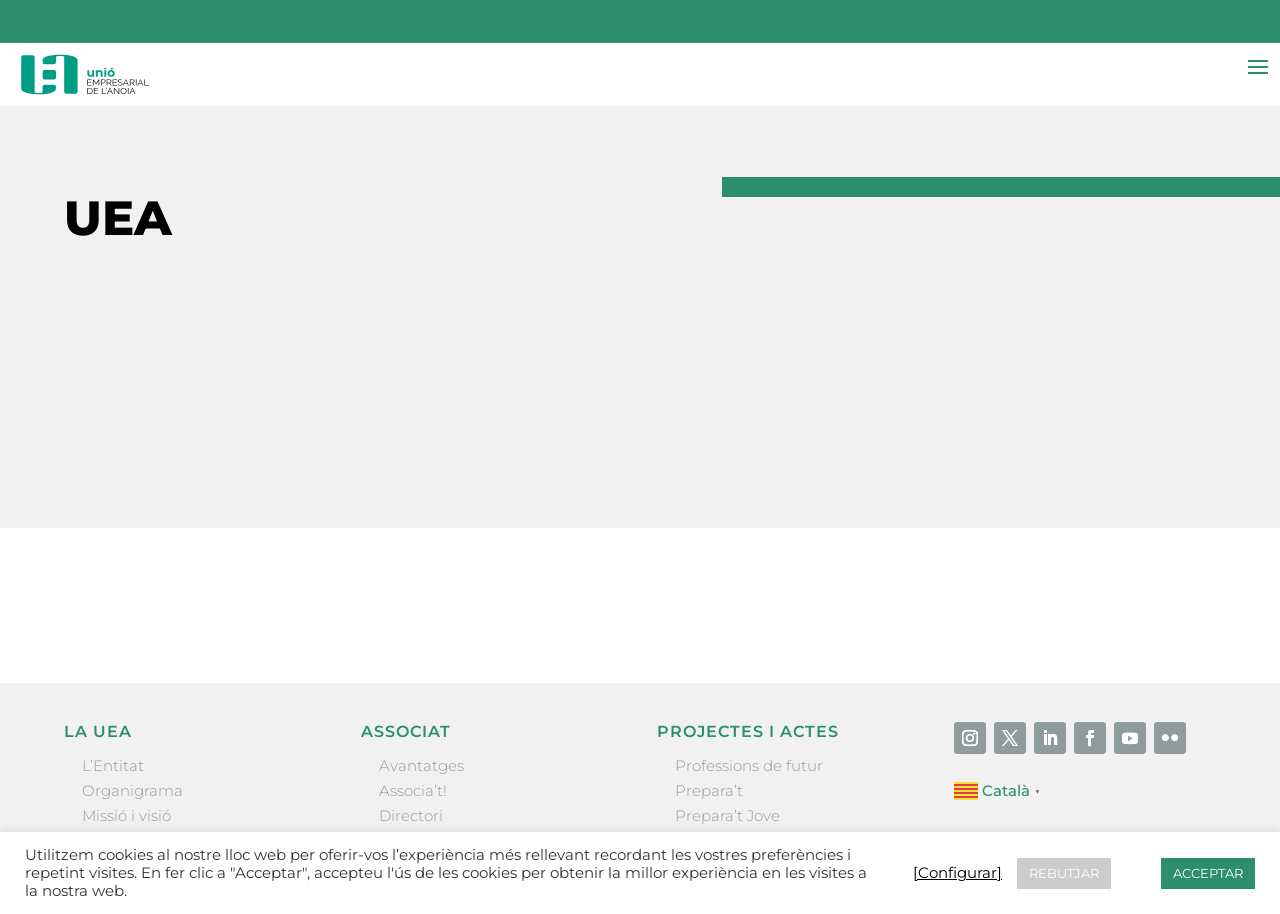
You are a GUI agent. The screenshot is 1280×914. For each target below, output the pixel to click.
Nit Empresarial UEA (751, 701)
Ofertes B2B (423, 701)
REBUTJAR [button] (1064, 873)
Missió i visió (126, 676)
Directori (411, 676)
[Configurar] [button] (957, 873)
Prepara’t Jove (727, 676)
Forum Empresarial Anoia (770, 726)
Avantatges (421, 626)
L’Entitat (113, 626)
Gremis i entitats (143, 701)
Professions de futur (749, 626)
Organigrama (132, 651)
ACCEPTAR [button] (1208, 873)
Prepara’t (709, 651)
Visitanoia (711, 777)
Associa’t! (413, 651)
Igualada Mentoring (748, 752)
